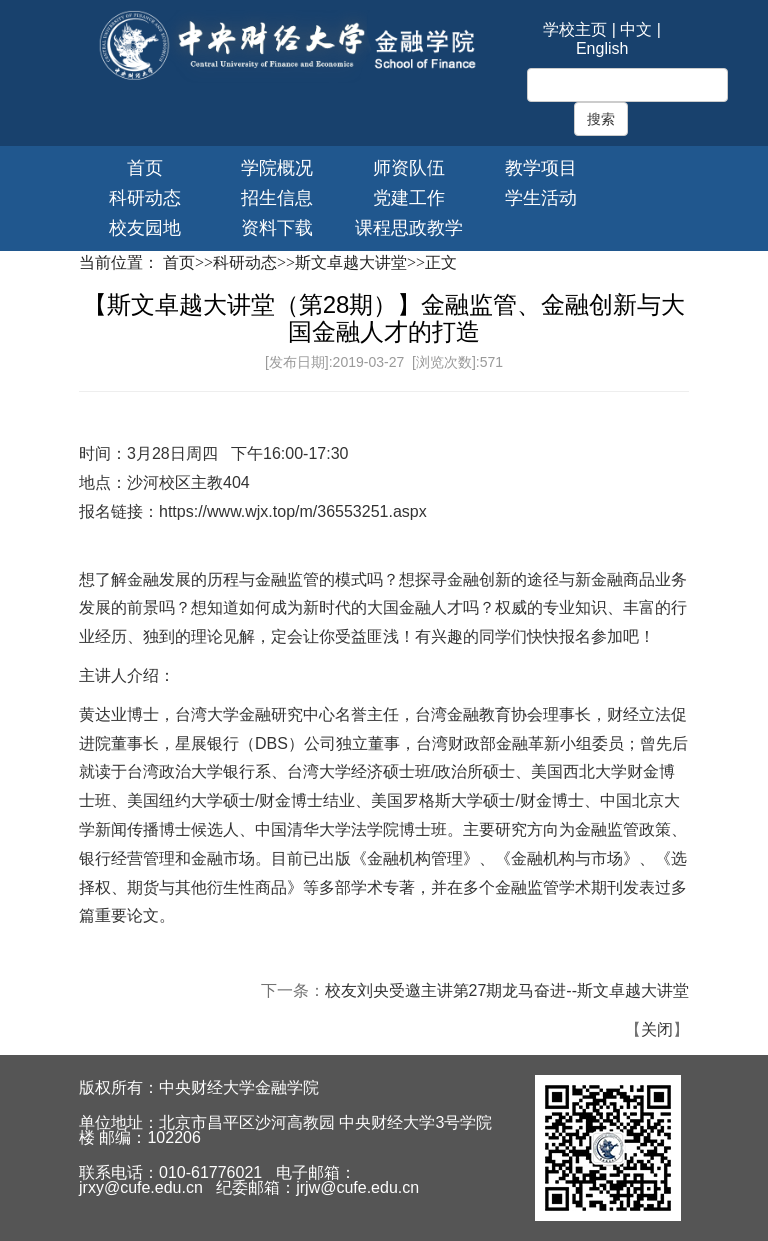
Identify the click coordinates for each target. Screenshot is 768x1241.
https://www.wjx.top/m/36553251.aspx (293, 511)
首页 (145, 168)
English (602, 48)
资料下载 (277, 228)
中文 (636, 29)
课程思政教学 (409, 228)
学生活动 (541, 198)
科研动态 (145, 198)
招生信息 (277, 198)
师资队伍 (409, 168)
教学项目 (541, 168)
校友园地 (145, 228)
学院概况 (277, 168)
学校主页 (575, 29)
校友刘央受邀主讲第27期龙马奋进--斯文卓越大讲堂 (507, 990)
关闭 (657, 1029)
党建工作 (409, 198)
